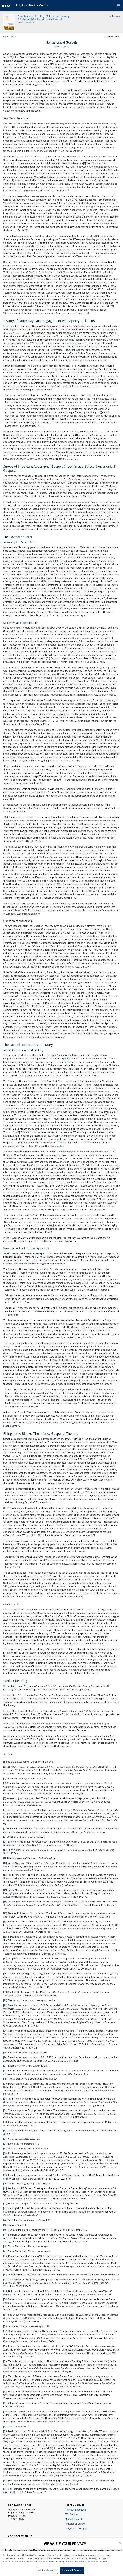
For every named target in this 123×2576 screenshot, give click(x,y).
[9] (88, 313)
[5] (26, 230)
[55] (87, 1283)
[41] (62, 936)
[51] (90, 1165)
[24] (45, 581)
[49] (26, 1142)
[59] (76, 1380)
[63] (32, 1521)
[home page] (6, 5)
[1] (54, 84)
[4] (15, 190)
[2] (84, 163)
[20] (77, 458)
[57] (56, 1360)
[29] (5, 644)
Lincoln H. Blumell (24, 22)
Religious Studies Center (32, 5)
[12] (76, 346)
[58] (95, 1366)
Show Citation (9, 37)
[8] (112, 306)
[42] (114, 939)
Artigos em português (76, 2528)
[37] (40, 841)
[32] (20, 687)
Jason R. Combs (61, 47)
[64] (79, 1528)
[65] (93, 1535)
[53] (44, 1256)
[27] (61, 608)
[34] (62, 720)
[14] (46, 356)
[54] (16, 1272)
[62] (106, 1472)
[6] (24, 253)
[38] (112, 863)
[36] (12, 799)
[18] (49, 438)
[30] (66, 648)
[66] (50, 1576)
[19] (14, 448)
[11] (32, 343)
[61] (14, 1419)
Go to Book (114, 16)
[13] (47, 350)
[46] (67, 1058)
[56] (12, 1334)
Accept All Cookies (72, 2572)
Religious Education (75, 2509)
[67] (80, 1596)
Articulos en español (75, 2523)
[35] (41, 783)
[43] (47, 979)
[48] (18, 1132)
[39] (58, 884)
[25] (62, 595)
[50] (62, 1146)
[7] (99, 289)
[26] (101, 601)
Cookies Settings (47, 2572)
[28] (14, 631)
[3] (110, 170)
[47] (43, 1068)
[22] (86, 550)
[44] (43, 1003)
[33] (17, 703)
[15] (105, 360)
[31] (48, 658)
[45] (16, 1026)
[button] (120, 2542)
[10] (72, 336)
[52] (41, 1172)
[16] (43, 382)
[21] (69, 482)
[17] (38, 426)
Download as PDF (112, 37)
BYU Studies (71, 2514)
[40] (90, 891)
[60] (36, 1406)
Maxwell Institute (74, 2519)
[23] (57, 561)
